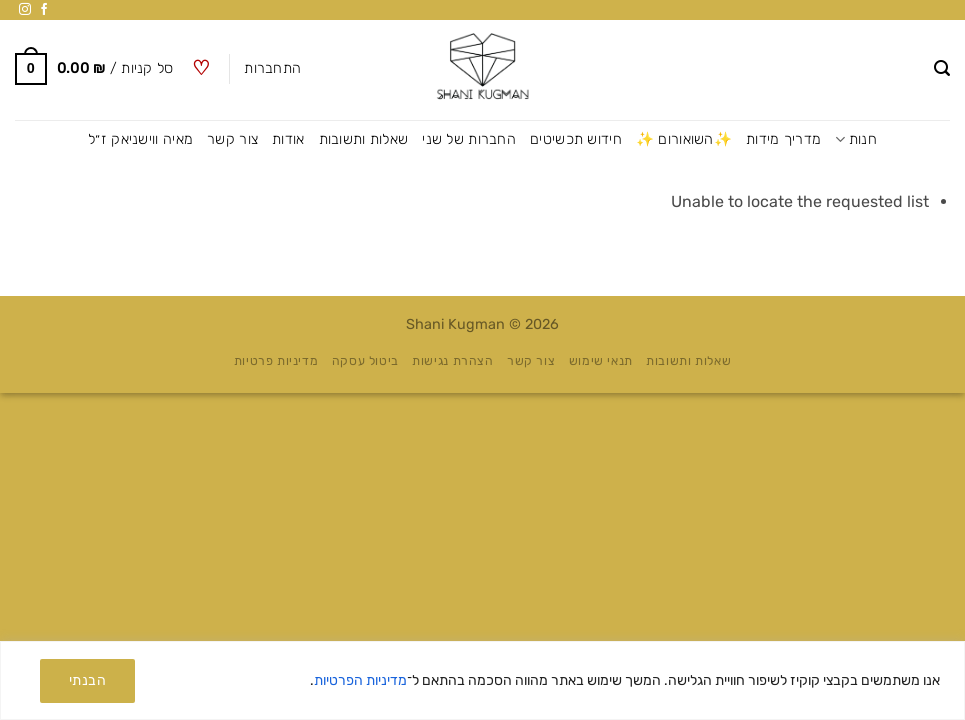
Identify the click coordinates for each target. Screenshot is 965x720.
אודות (288, 139)
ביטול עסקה (365, 361)
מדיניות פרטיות (276, 361)
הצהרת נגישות (452, 361)
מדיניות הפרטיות (360, 680)
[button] (942, 68)
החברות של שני (469, 139)
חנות (856, 139)
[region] (482, 680)
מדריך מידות (783, 139)
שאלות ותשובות (364, 139)
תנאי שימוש (601, 361)
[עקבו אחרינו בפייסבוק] (44, 10)
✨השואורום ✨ (684, 139)
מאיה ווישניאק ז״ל (140, 139)
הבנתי (87, 680)
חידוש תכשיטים (576, 139)
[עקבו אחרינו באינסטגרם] (25, 10)
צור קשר (232, 139)
